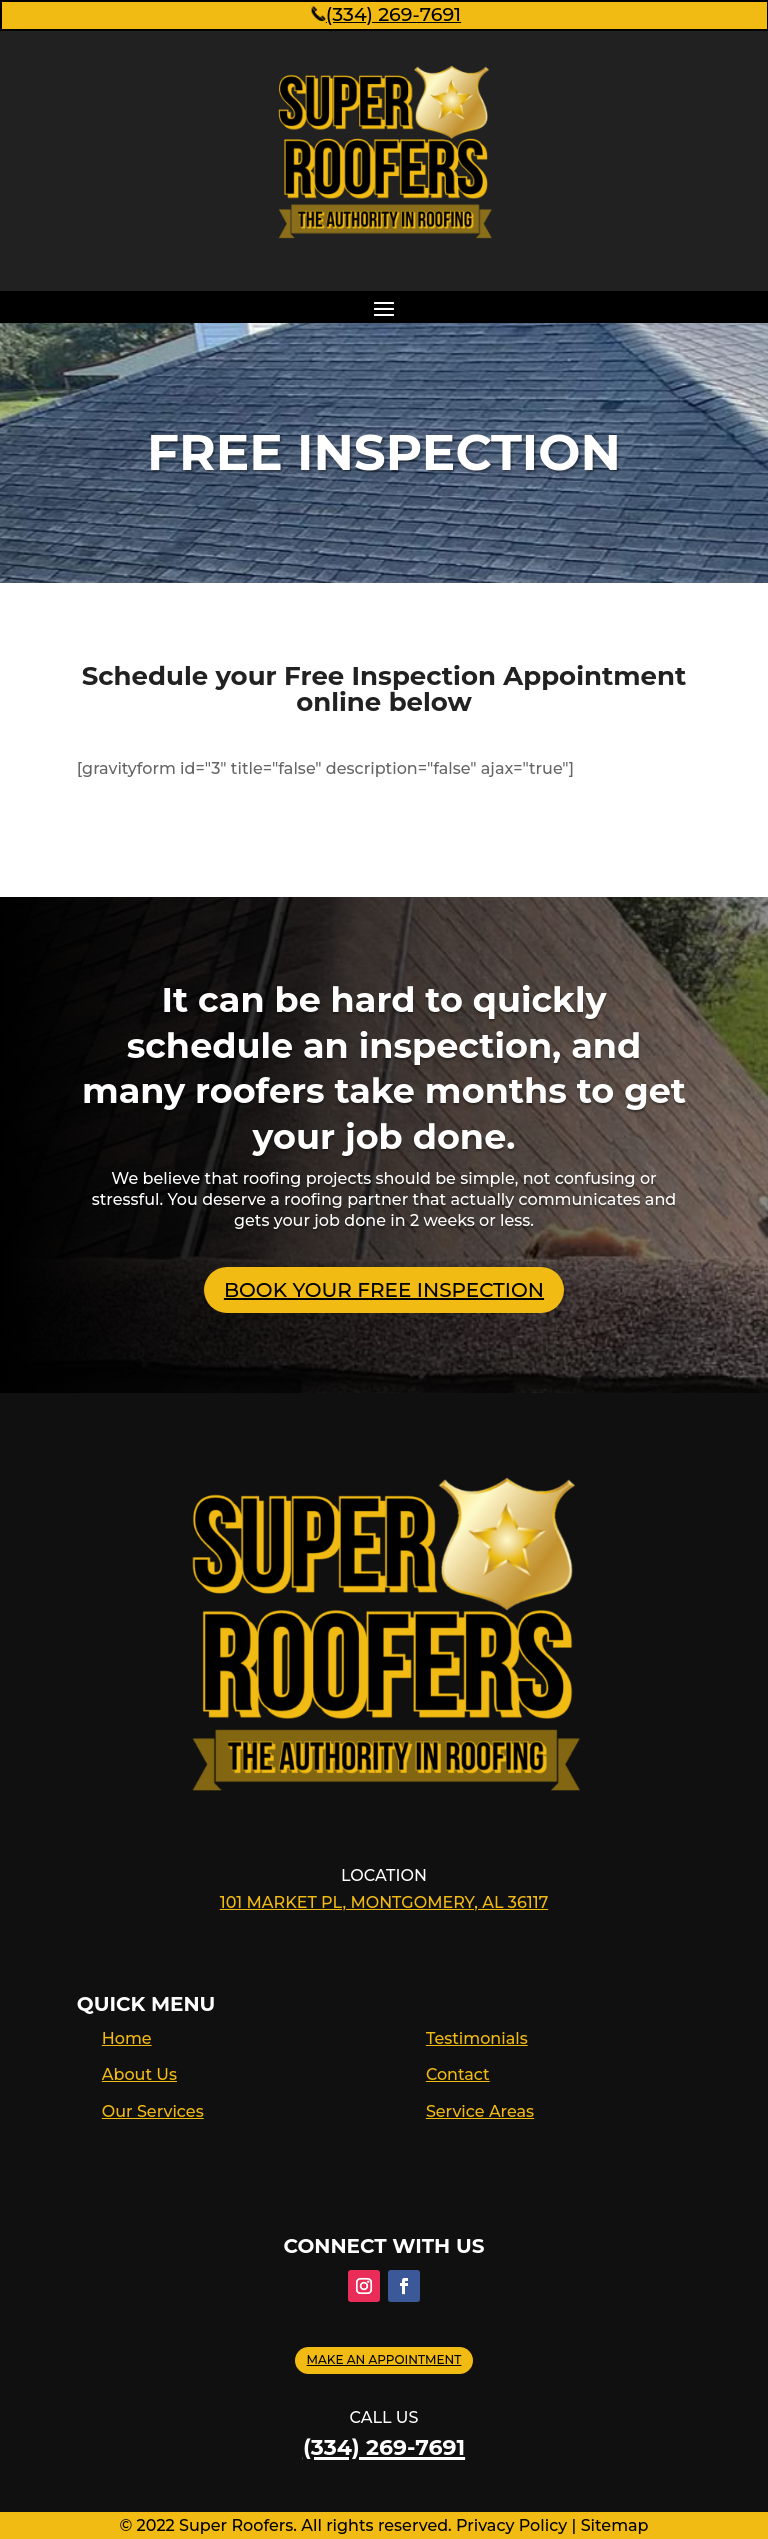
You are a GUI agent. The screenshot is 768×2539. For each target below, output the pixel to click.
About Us (139, 2074)
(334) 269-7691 (384, 14)
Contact (458, 2074)
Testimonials (477, 2038)
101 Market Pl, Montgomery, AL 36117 (384, 1902)
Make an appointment (384, 2359)
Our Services (153, 2111)
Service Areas (480, 2111)
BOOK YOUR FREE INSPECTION (384, 1290)
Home (127, 2038)
